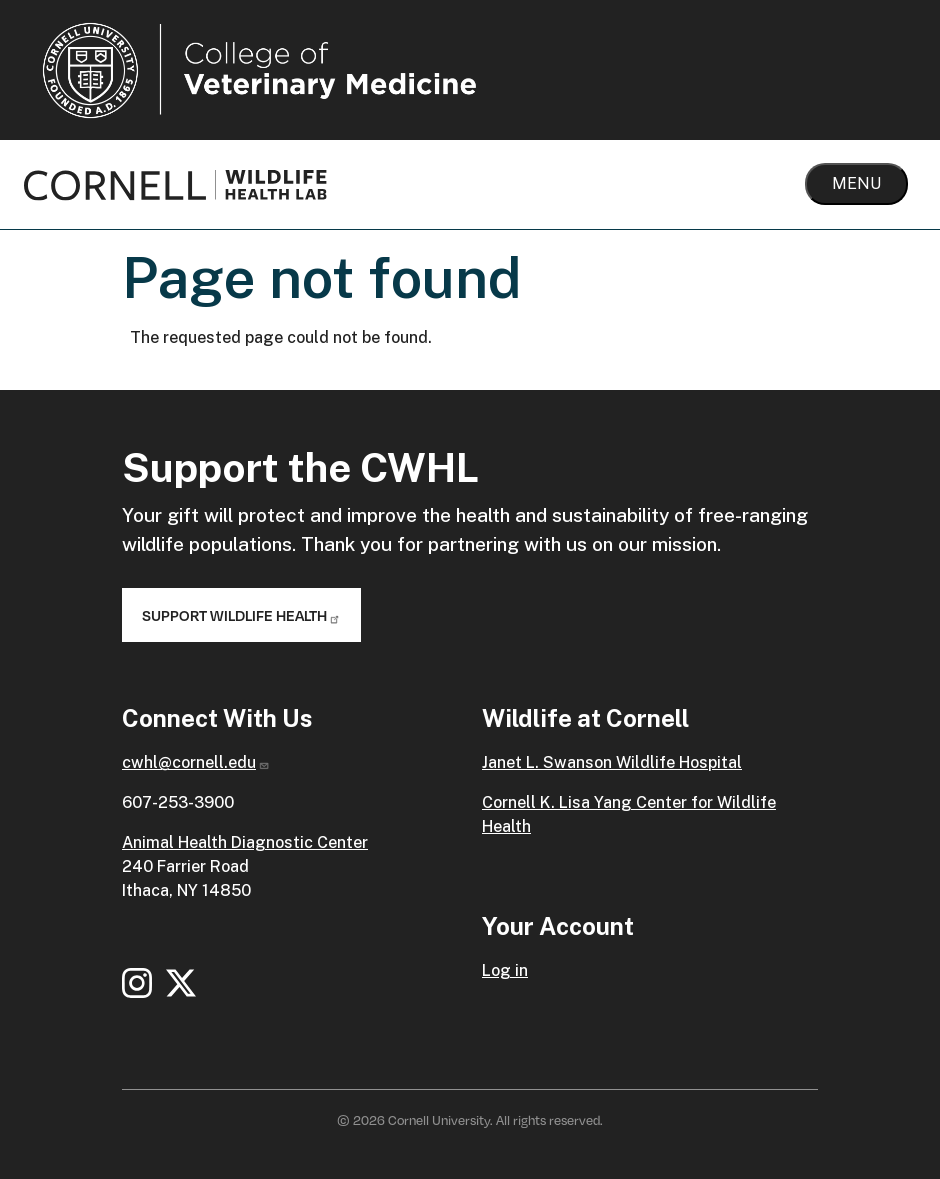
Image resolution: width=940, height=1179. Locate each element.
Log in (505, 970)
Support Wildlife (241, 615)
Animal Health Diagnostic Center (245, 842)
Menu (856, 183)
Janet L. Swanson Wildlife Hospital (612, 762)
